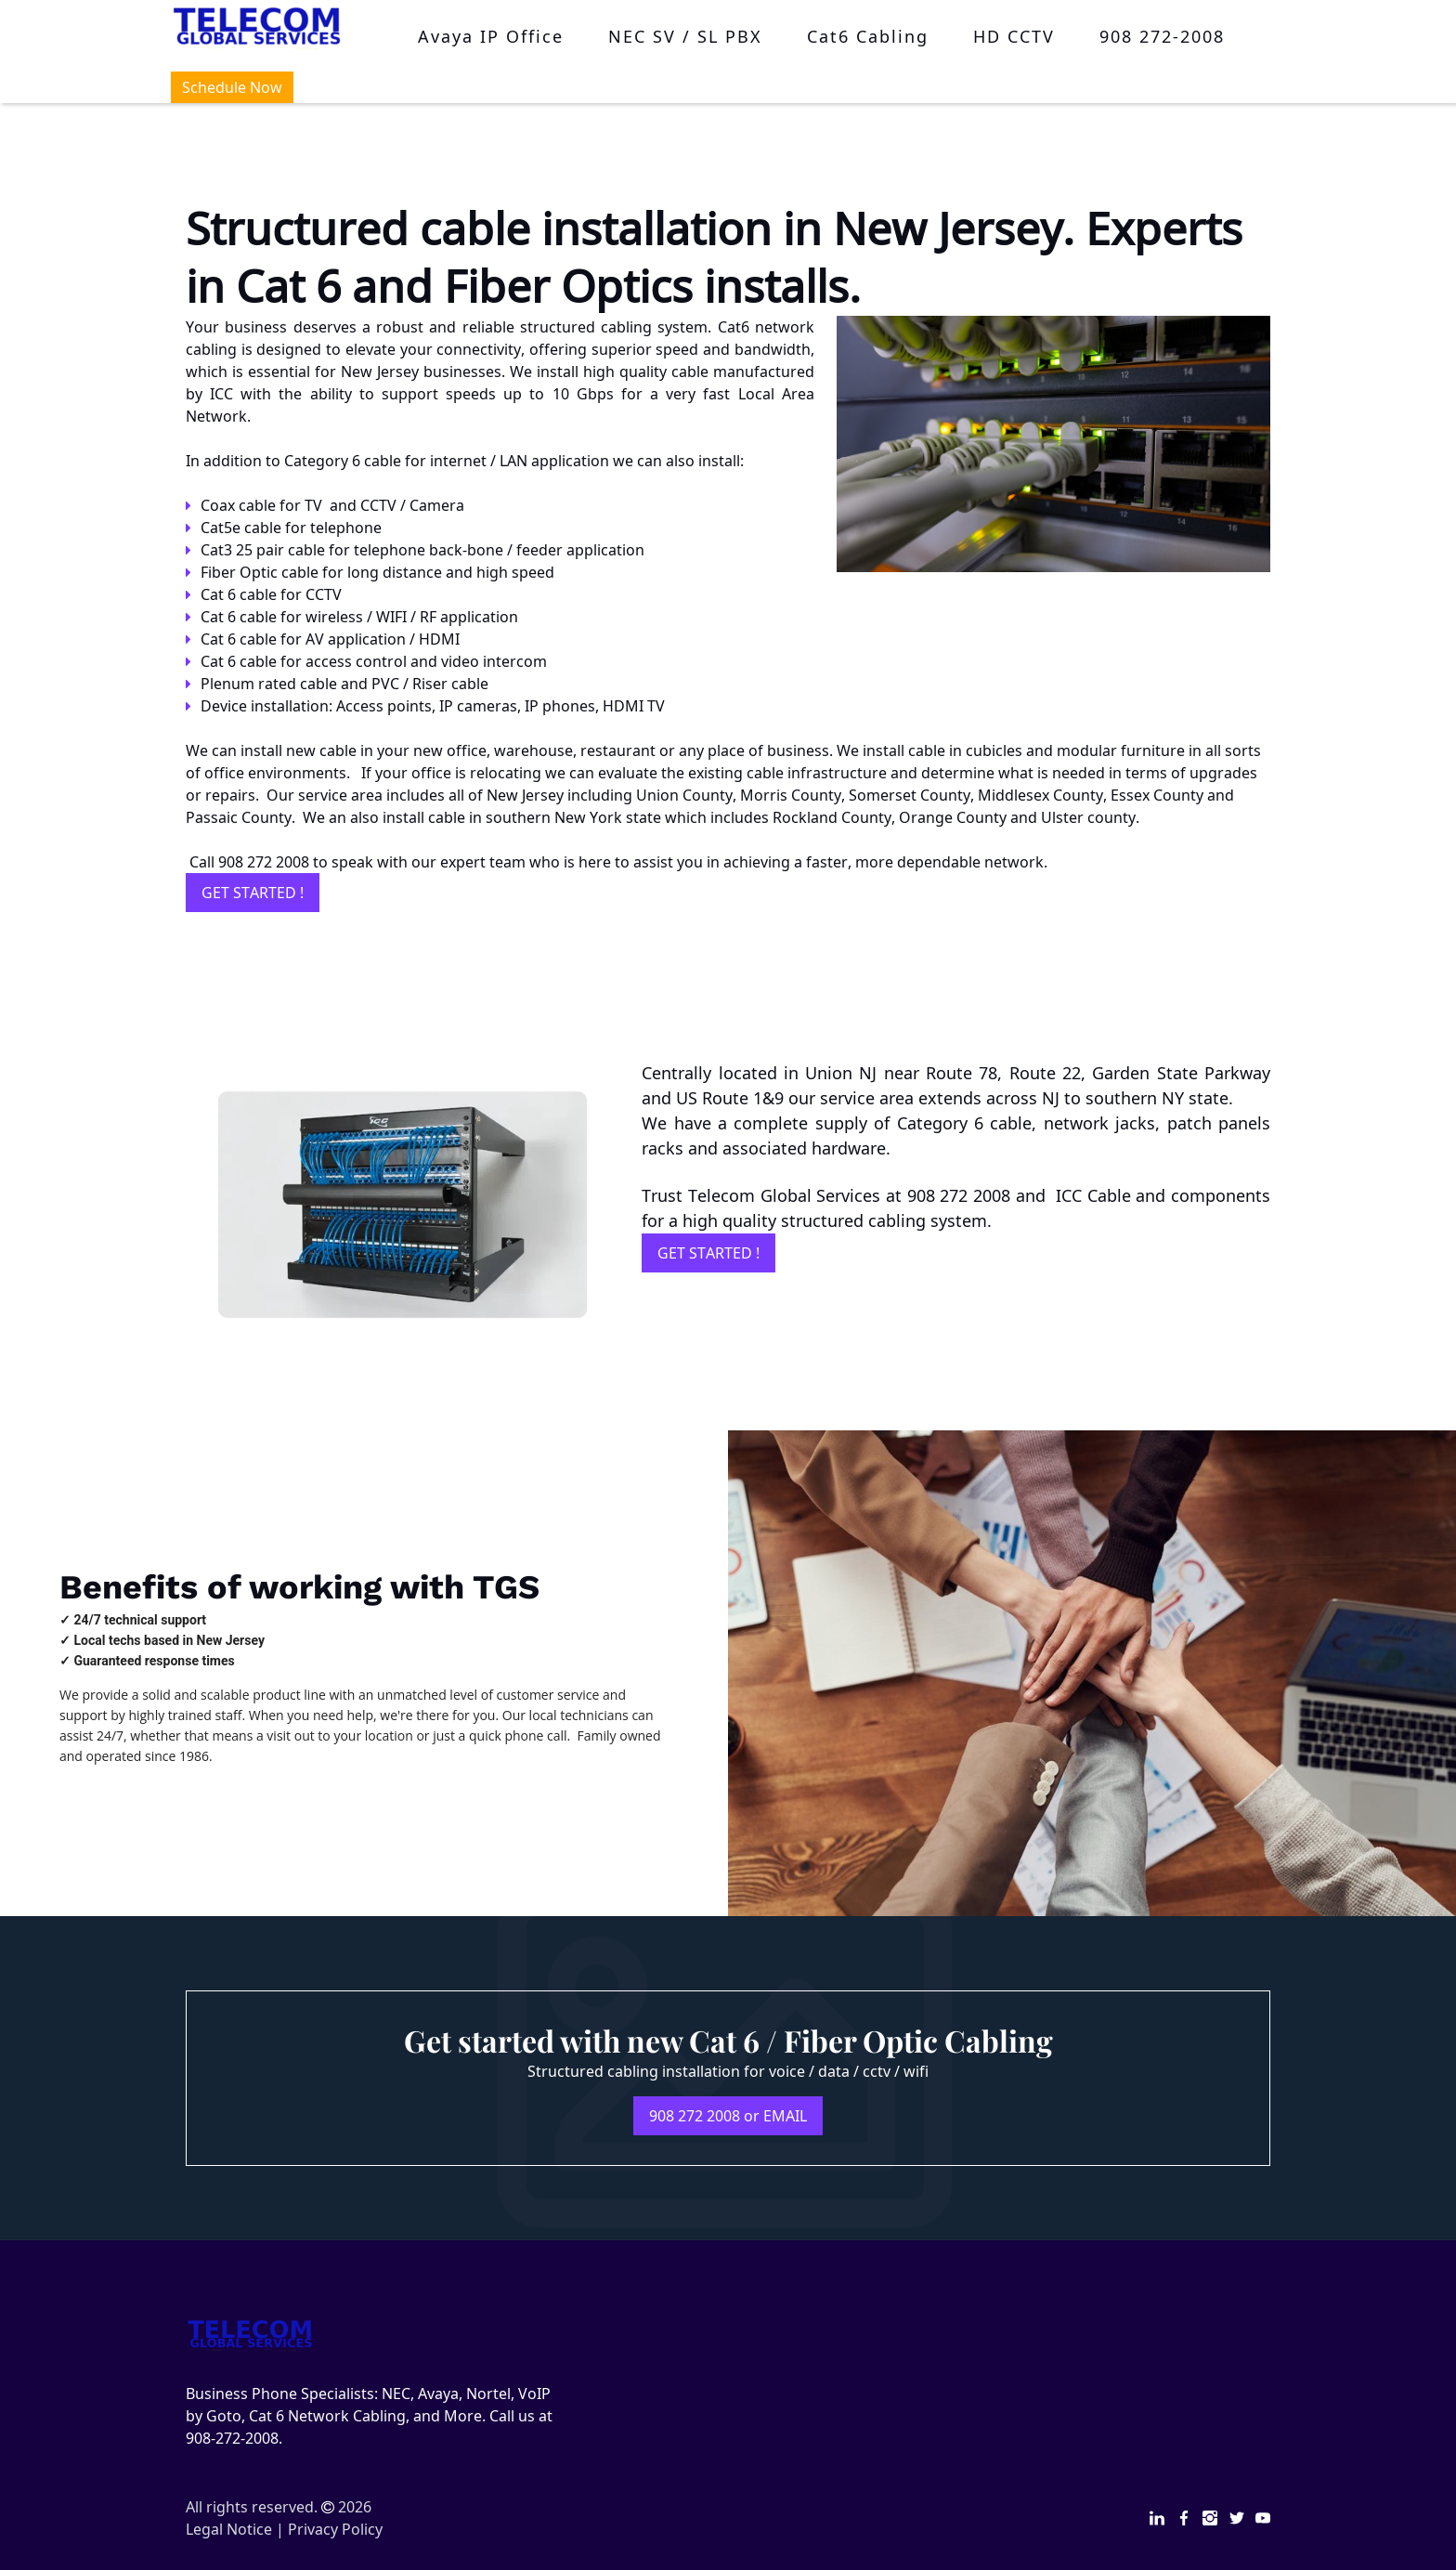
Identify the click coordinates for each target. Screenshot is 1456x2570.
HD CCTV (1014, 36)
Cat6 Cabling (868, 36)
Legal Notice (229, 2529)
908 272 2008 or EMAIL (728, 2116)
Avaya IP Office (491, 36)
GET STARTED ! (253, 892)
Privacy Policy (335, 2529)
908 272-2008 (1162, 36)
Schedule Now (232, 87)
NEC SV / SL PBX (685, 36)
